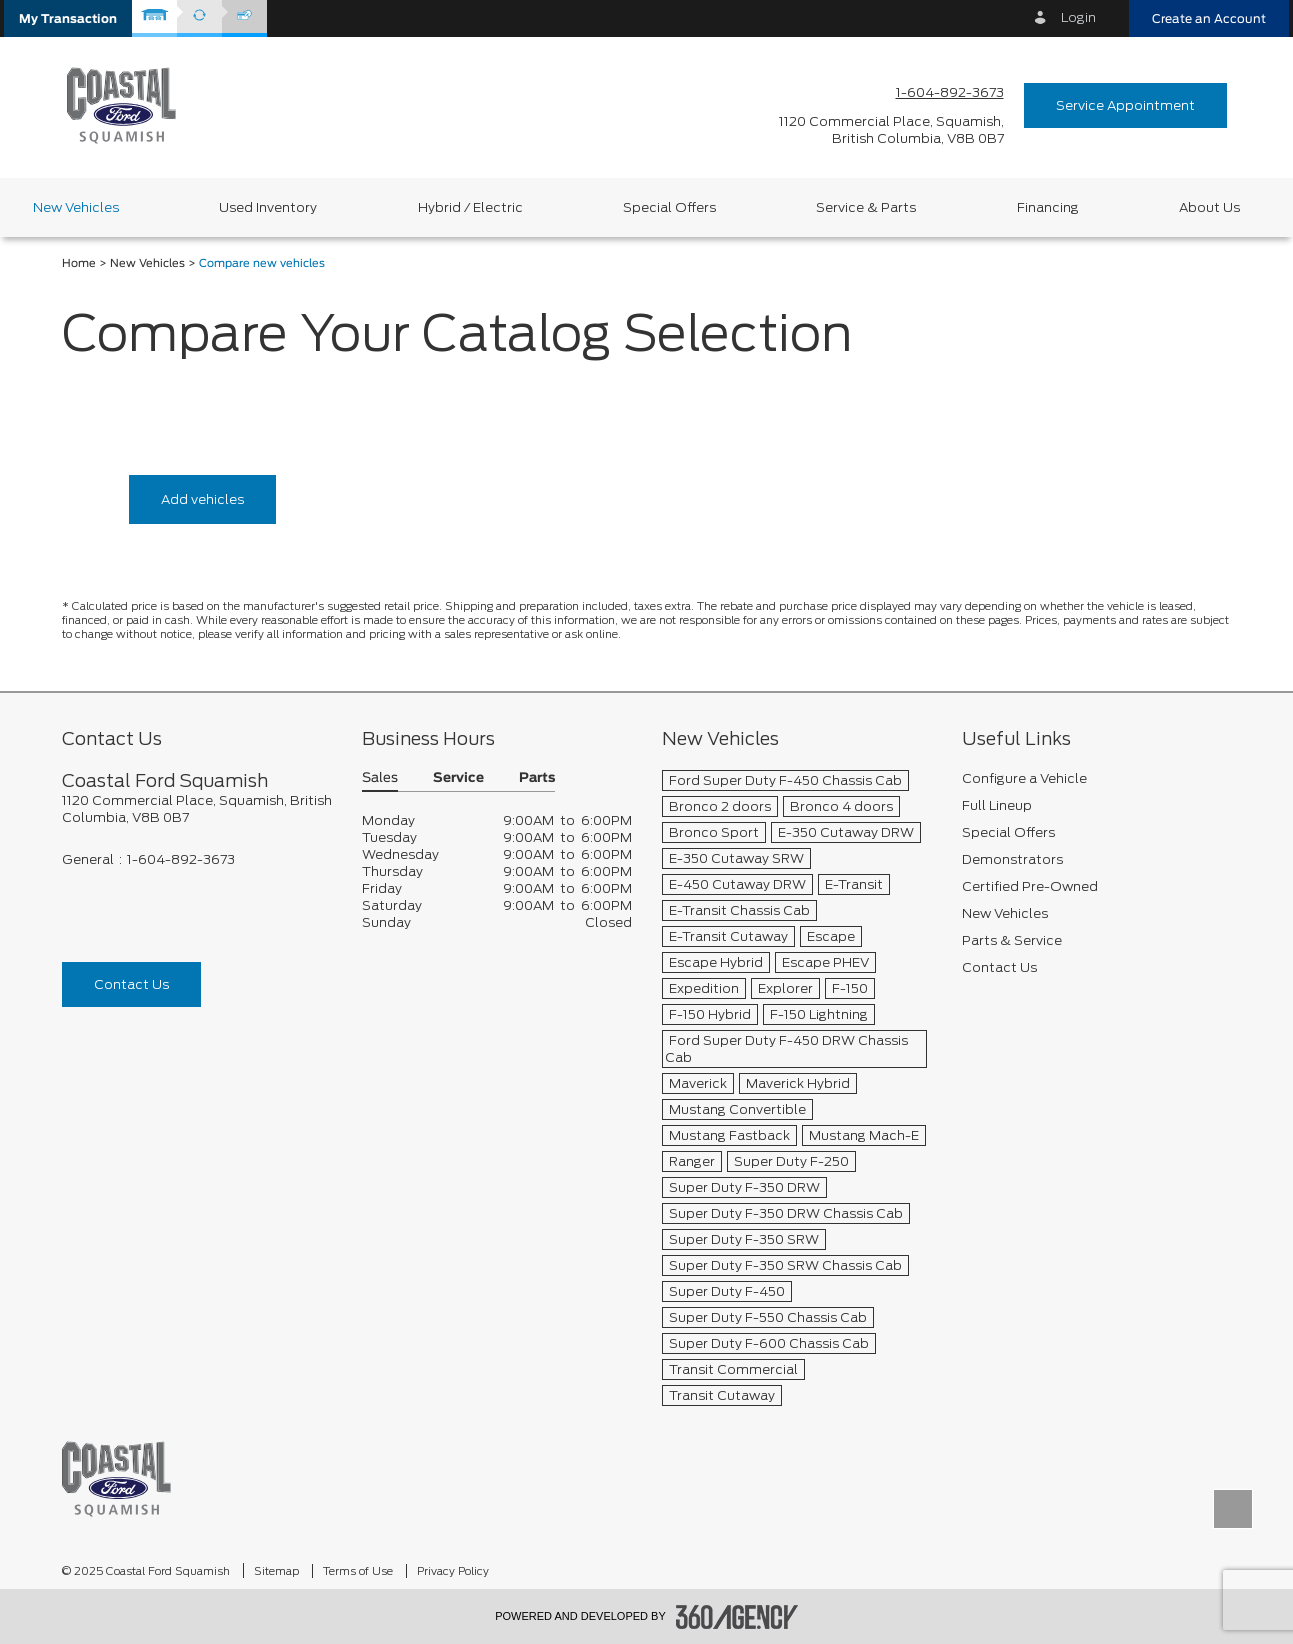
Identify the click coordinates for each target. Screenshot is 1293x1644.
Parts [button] (537, 778)
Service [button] (458, 778)
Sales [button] (380, 778)
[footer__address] (197, 809)
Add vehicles (202, 499)
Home (79, 263)
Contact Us (131, 984)
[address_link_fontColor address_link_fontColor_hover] (891, 130)
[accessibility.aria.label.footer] (737, 1617)
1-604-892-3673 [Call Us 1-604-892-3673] (950, 92)
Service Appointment (1125, 105)
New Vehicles (147, 263)
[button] (68, 18)
